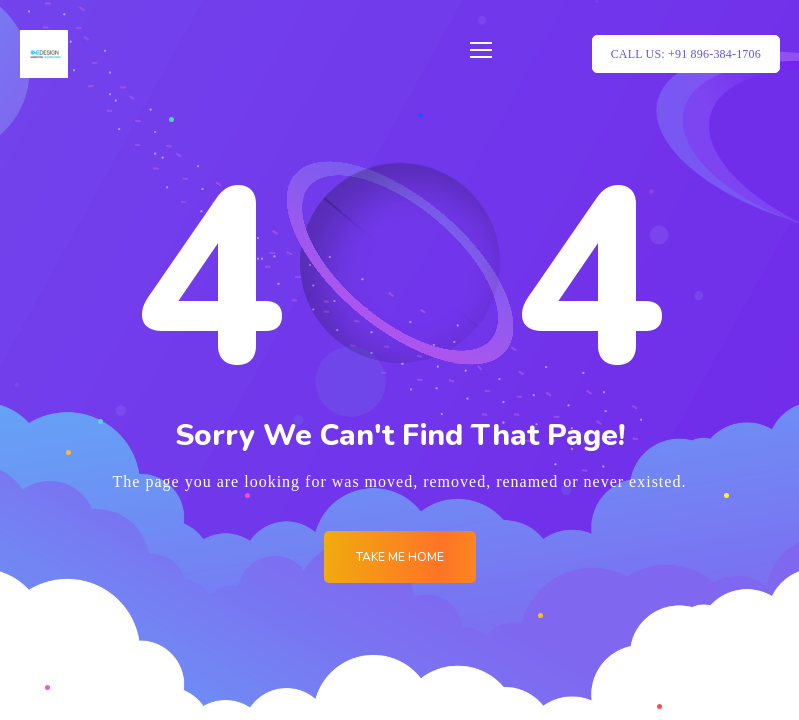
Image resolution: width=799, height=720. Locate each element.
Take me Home (400, 557)
